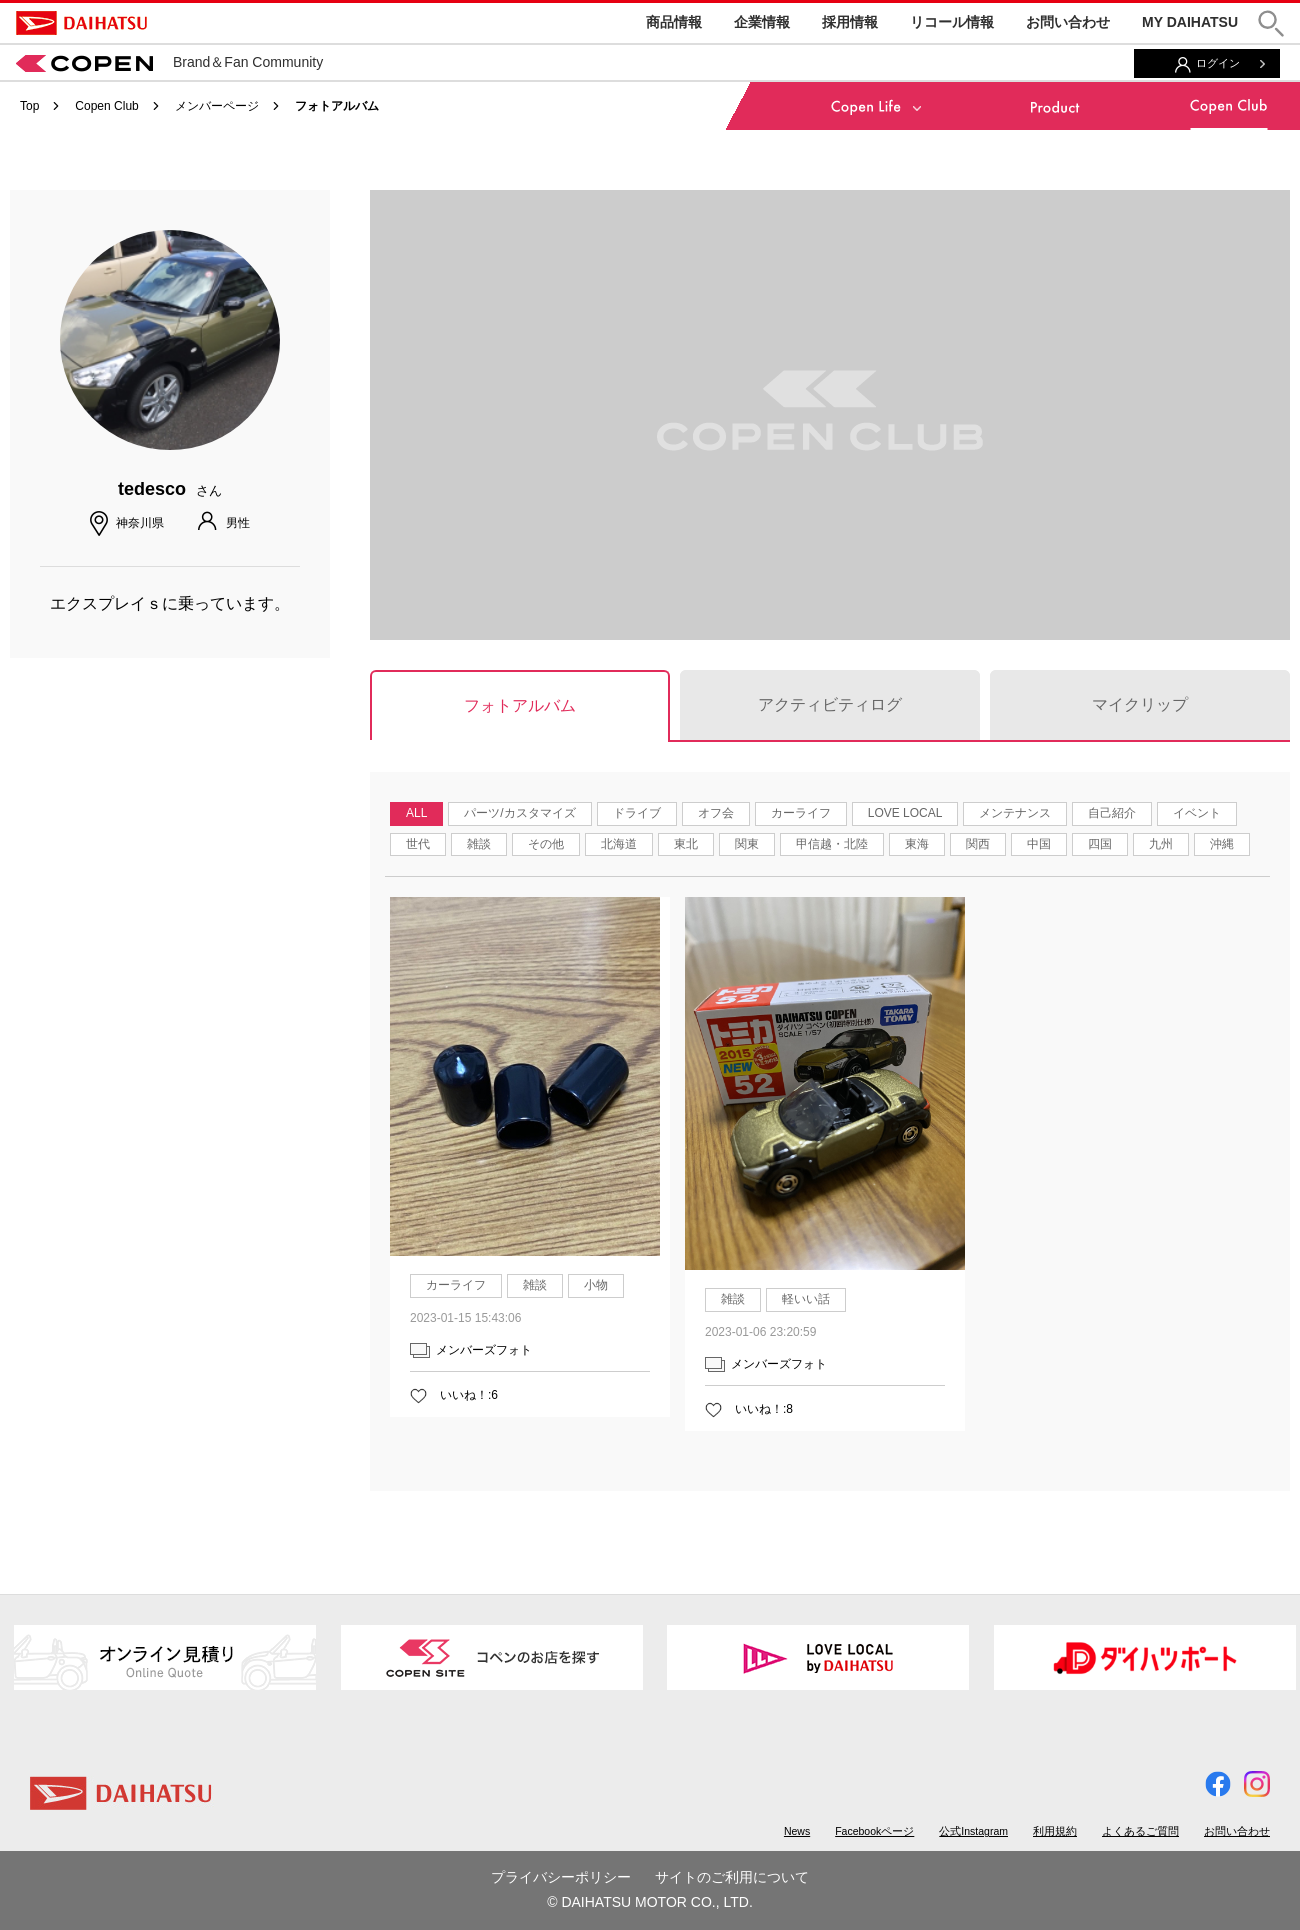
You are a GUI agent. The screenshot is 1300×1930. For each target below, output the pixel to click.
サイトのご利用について (732, 1877)
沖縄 (1222, 844)
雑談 (479, 844)
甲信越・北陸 (832, 844)
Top (29, 106)
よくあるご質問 (1140, 1831)
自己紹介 (1112, 813)
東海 (917, 844)
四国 (1100, 844)
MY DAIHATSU (1190, 22)
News (797, 1831)
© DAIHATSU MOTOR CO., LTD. (650, 1902)
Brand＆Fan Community (169, 62)
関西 (978, 844)
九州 (1161, 844)
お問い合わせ (1068, 22)
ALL (416, 813)
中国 (1039, 844)
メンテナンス (1015, 813)
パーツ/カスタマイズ (519, 813)
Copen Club (106, 106)
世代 (418, 844)
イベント (1197, 813)
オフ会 (716, 813)
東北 (686, 844)
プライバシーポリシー (561, 1877)
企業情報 (762, 22)
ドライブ (637, 813)
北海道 (619, 844)
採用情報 (850, 22)
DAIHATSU (81, 23)
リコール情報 (952, 22)
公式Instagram (973, 1831)
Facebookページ (874, 1831)
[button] (1271, 23)
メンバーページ (217, 106)
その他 (546, 844)
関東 (747, 844)
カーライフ (801, 813)
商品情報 (674, 22)
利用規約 (1055, 1831)
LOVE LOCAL (905, 813)
